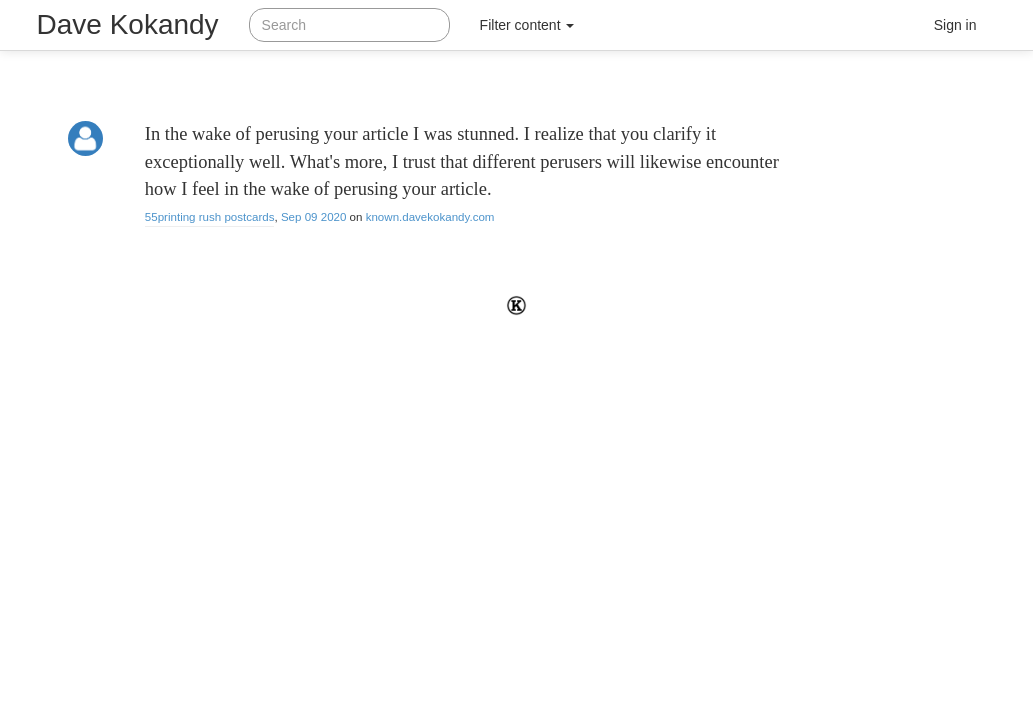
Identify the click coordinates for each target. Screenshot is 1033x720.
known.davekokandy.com (430, 217)
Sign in (955, 25)
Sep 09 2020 (314, 217)
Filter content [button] (527, 25)
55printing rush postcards (210, 217)
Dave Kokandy (128, 24)
